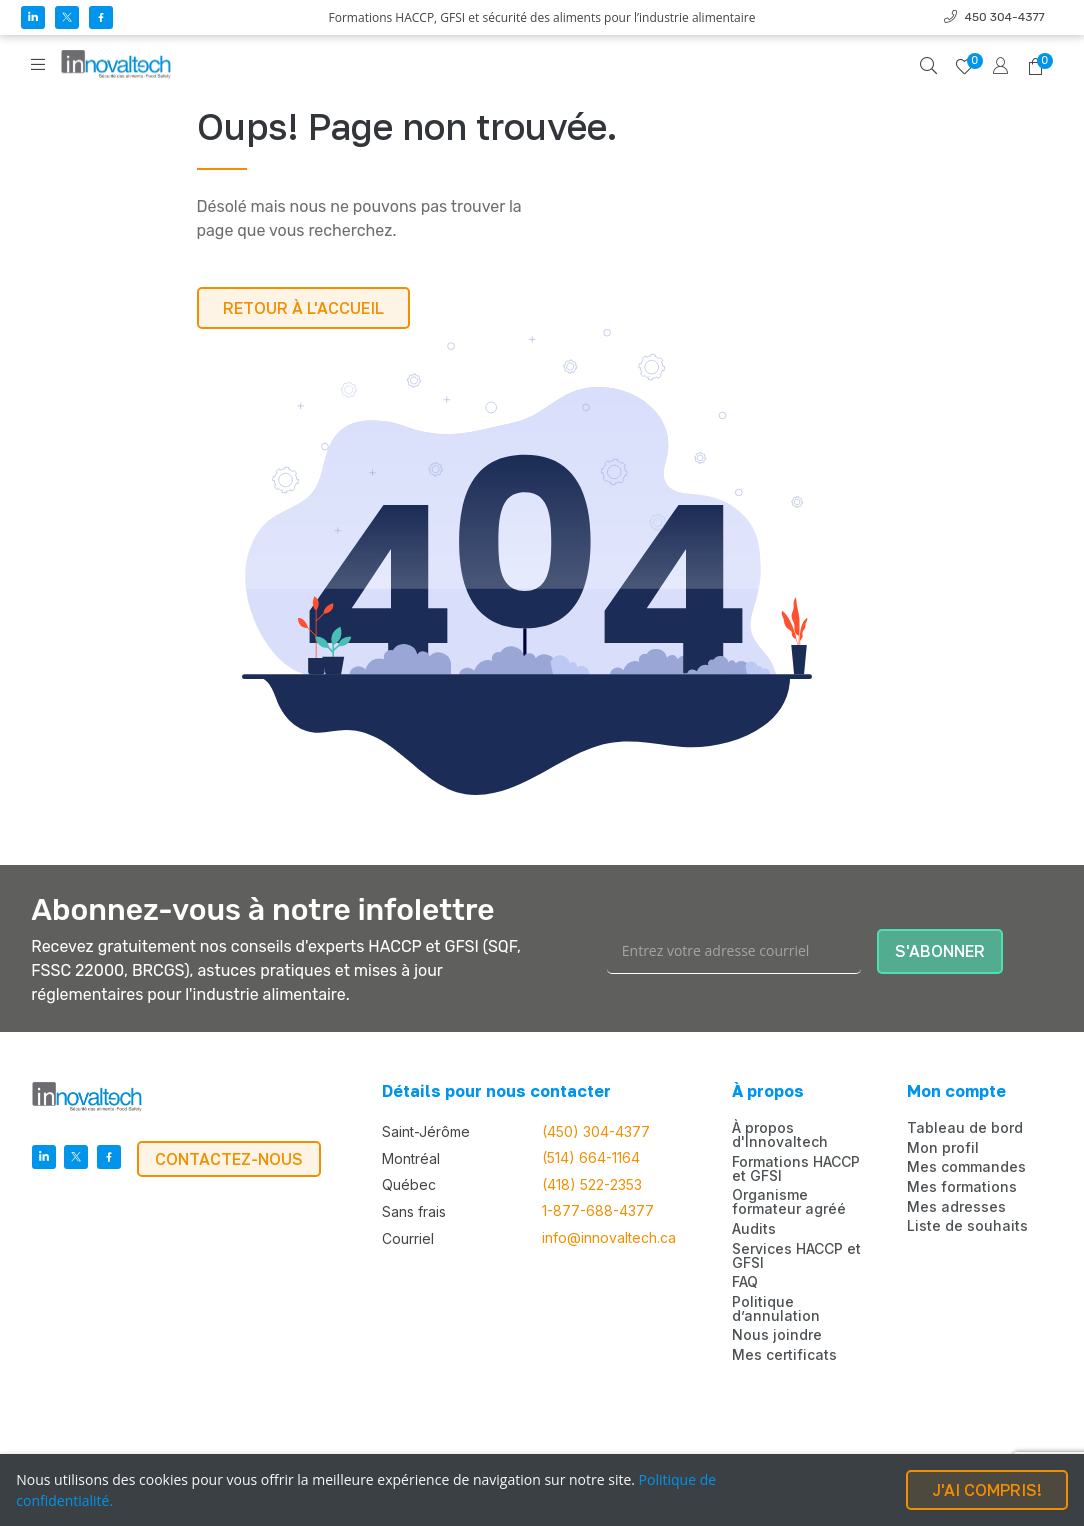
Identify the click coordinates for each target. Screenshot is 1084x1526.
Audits (754, 1229)
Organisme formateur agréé (789, 1202)
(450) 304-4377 (596, 1132)
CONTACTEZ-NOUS (229, 1159)
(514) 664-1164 (591, 1158)
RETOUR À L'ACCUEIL (303, 308)
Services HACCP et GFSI (796, 1256)
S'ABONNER (940, 951)
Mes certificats (784, 1355)
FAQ (745, 1282)
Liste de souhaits (967, 1226)
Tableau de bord (965, 1128)
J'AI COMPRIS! (987, 1490)
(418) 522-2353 (592, 1185)
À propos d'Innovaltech (780, 1135)
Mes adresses (956, 1207)
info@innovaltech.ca (609, 1238)
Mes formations (962, 1187)
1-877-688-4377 (598, 1211)
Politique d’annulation (776, 1309)
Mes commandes (966, 1167)
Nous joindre (777, 1335)
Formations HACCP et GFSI (796, 1169)
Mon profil (943, 1148)
